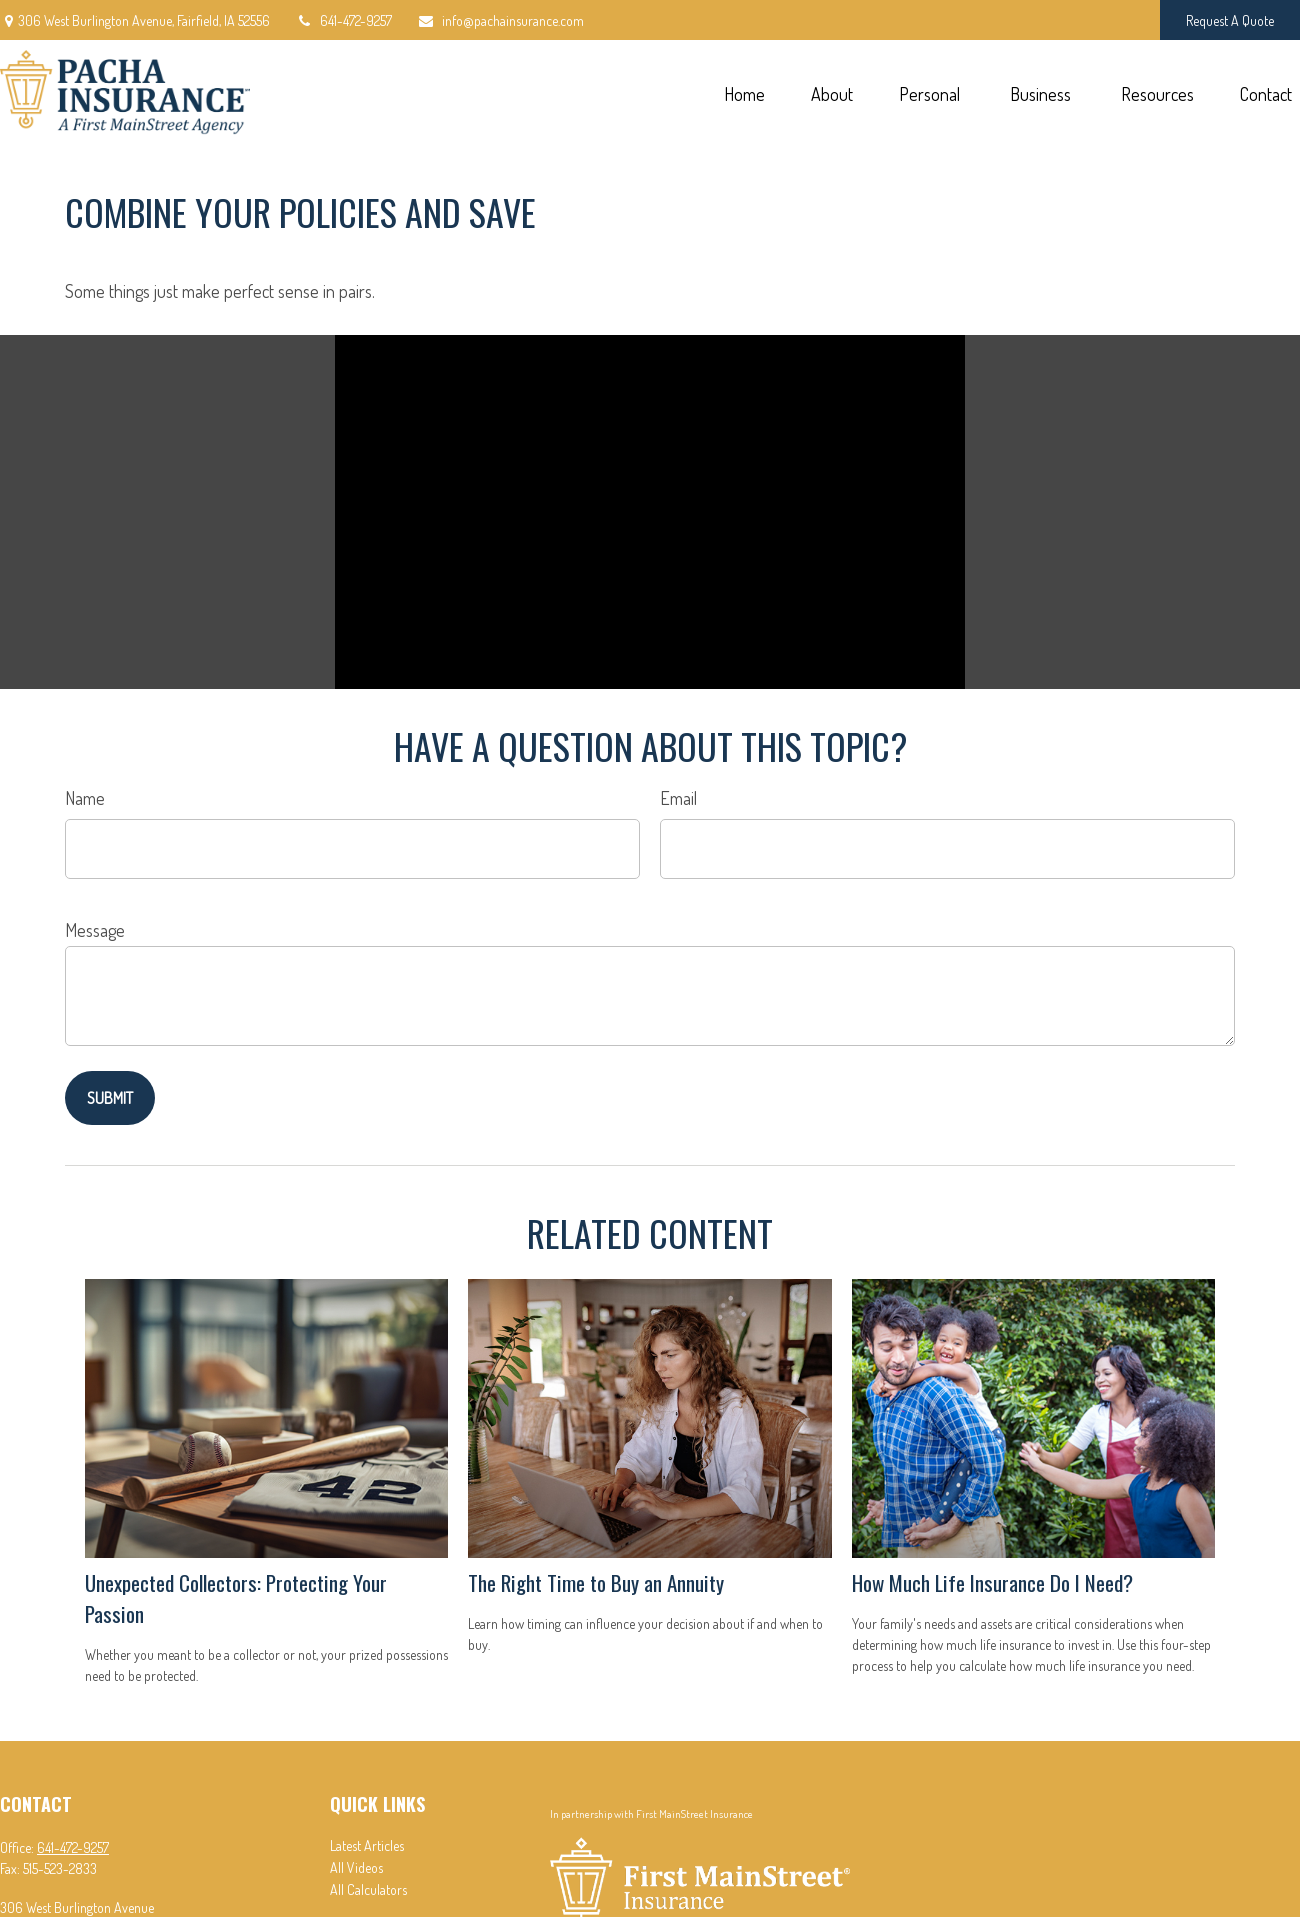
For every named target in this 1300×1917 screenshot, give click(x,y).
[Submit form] (110, 1098)
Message (95, 930)
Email (678, 798)
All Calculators (368, 1889)
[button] (744, 92)
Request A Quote (1230, 20)
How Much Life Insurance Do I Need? (992, 1582)
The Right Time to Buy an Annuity (596, 1582)
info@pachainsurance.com (500, 20)
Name (85, 798)
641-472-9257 (343, 20)
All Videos (356, 1867)
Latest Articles (367, 1845)
